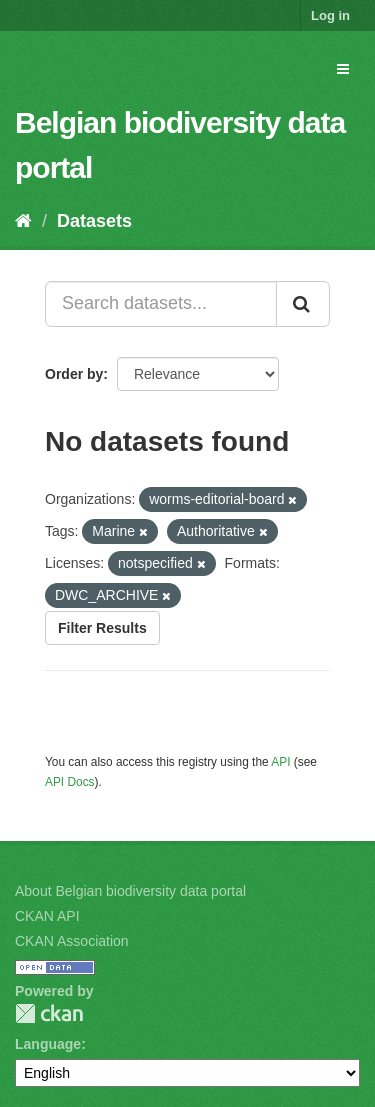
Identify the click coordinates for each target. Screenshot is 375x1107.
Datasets (94, 221)
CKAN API (47, 916)
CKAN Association (72, 941)
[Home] (23, 221)
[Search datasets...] (161, 304)
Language (48, 1044)
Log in (330, 15)
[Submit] (303, 304)
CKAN (49, 1013)
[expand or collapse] (343, 69)
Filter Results (102, 628)
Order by (74, 374)
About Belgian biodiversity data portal (130, 891)
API (280, 762)
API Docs (70, 782)
